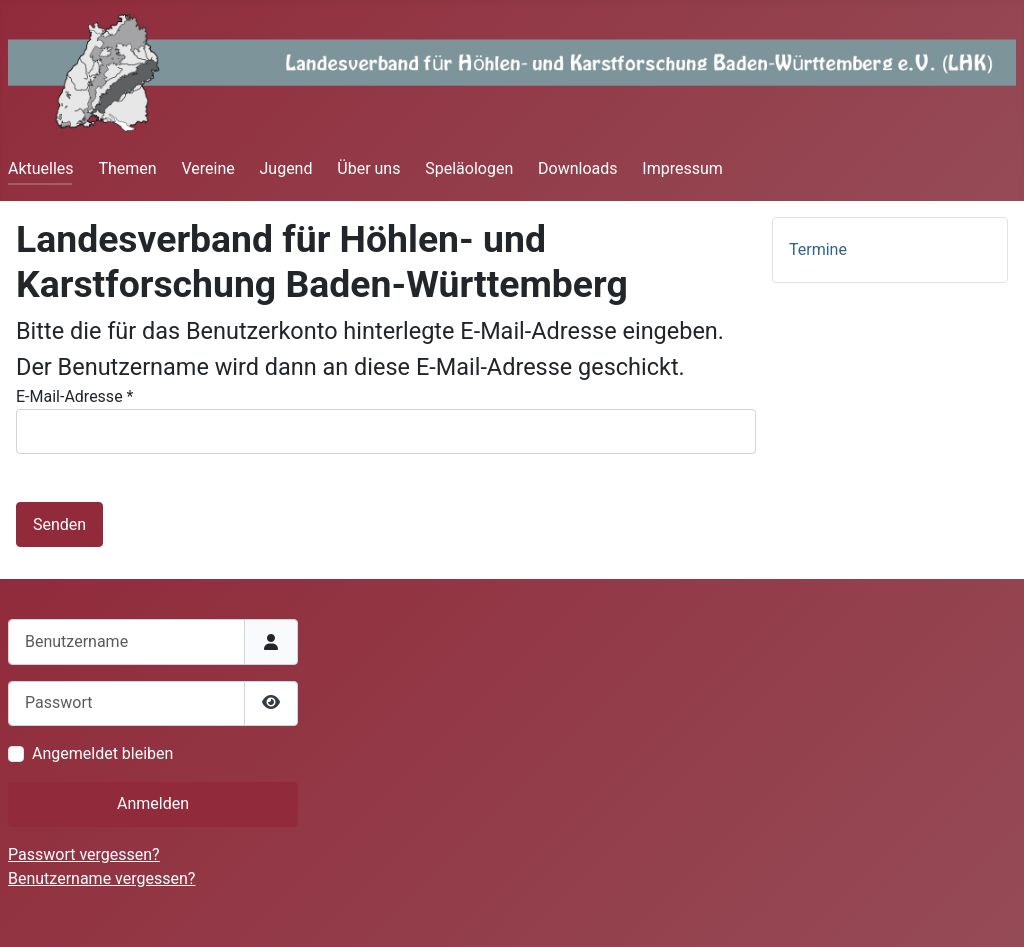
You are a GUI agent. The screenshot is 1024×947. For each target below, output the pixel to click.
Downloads (577, 168)
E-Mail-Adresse (74, 396)
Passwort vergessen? (84, 854)
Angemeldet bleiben (102, 753)
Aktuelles (41, 168)
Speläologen (469, 168)
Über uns (368, 168)
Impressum (682, 168)
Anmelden (153, 803)
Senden (59, 524)
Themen (127, 168)
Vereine (207, 168)
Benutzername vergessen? (101, 878)
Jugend (286, 168)
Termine (818, 249)
